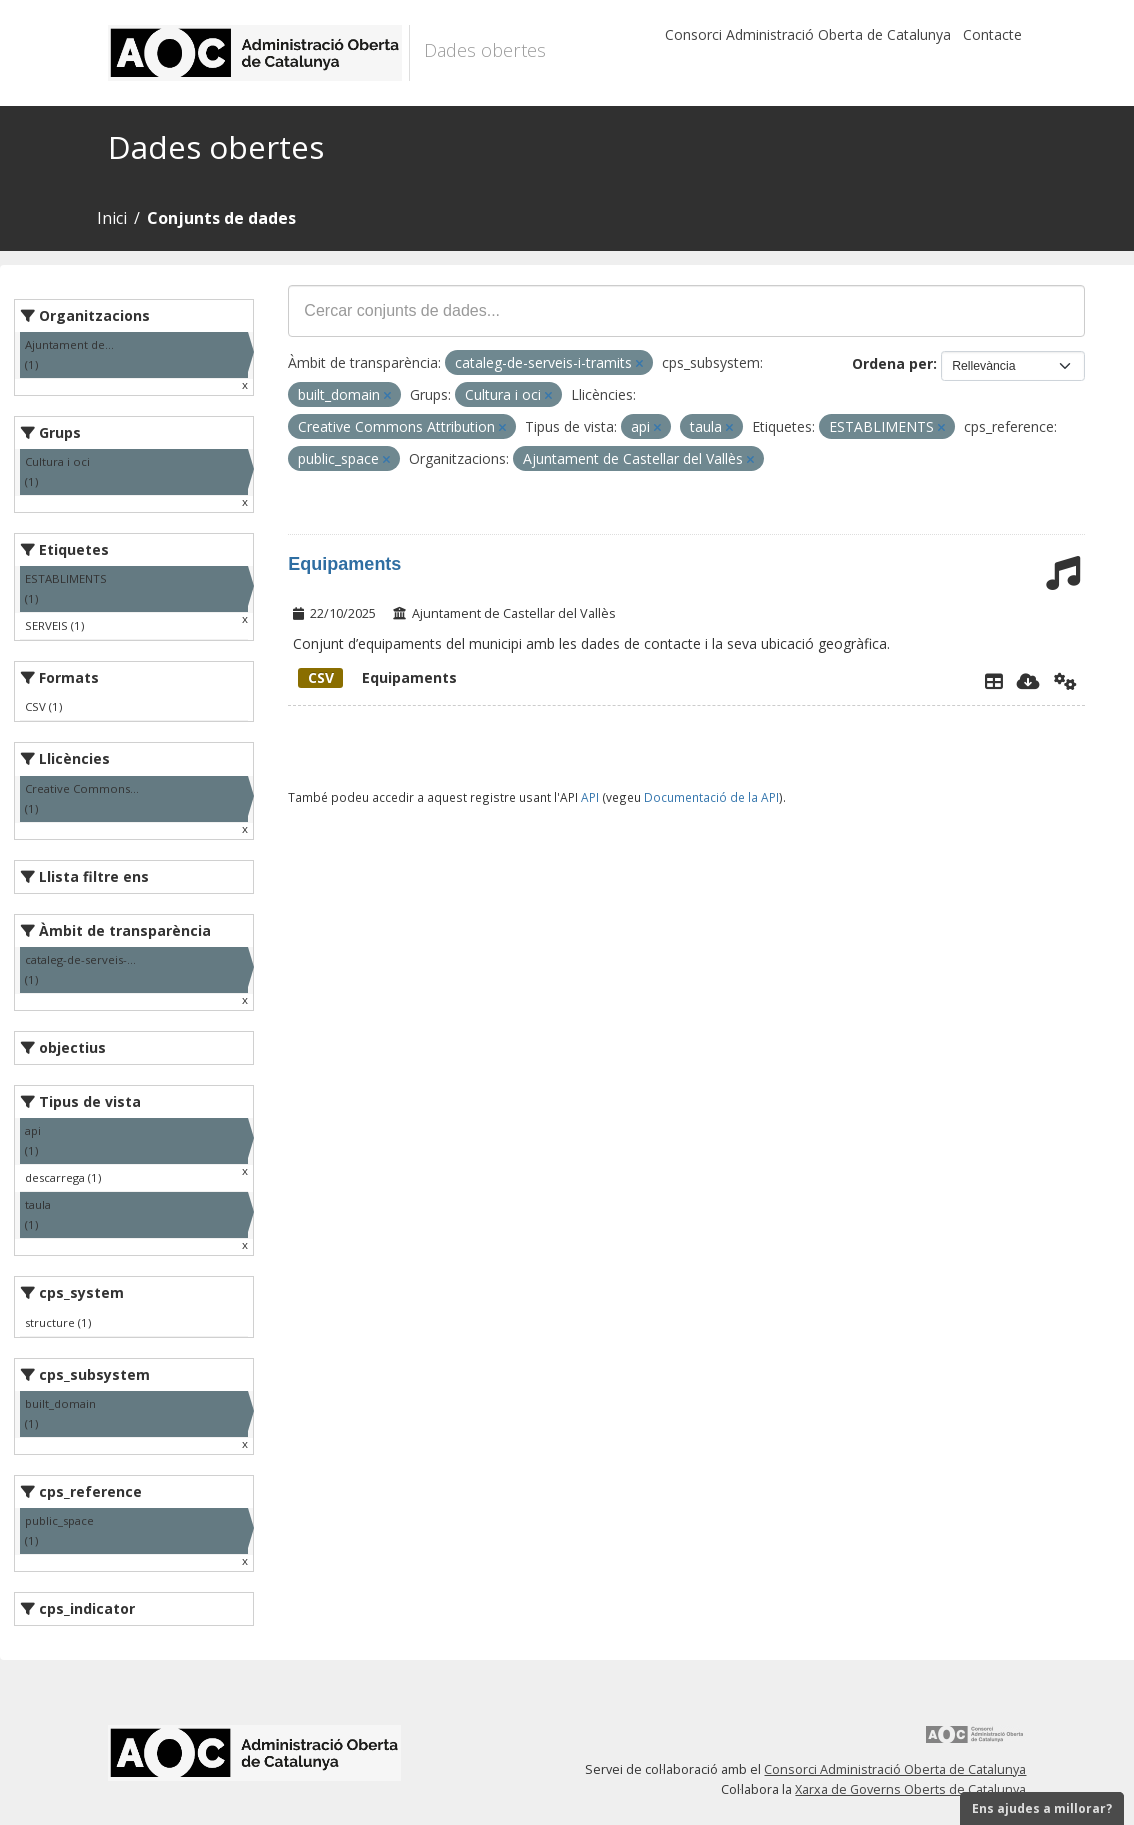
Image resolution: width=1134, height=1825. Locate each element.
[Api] (1065, 681)
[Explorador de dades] (994, 681)
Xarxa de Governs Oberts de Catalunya (910, 1789)
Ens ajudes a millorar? (1042, 1808)
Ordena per (892, 363)
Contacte (992, 34)
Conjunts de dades (221, 218)
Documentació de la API (711, 797)
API (590, 797)
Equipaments (344, 564)
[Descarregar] (1028, 681)
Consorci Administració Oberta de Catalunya (808, 34)
